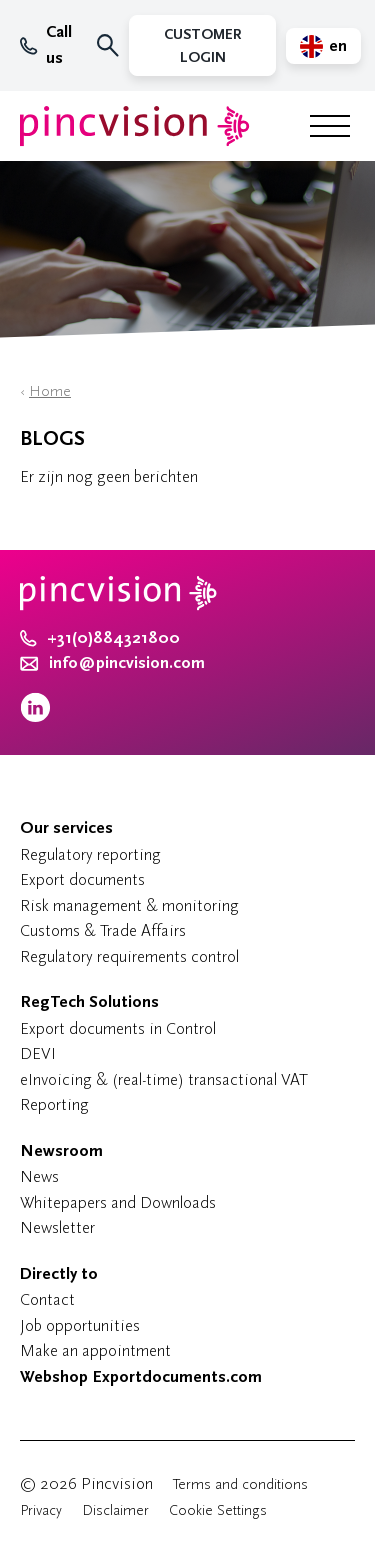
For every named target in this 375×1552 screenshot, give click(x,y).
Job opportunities (80, 1325)
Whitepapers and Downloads (118, 1202)
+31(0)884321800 (100, 638)
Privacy (41, 1510)
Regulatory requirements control (129, 956)
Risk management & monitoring (129, 905)
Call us (46, 45)
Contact (47, 1299)
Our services (66, 828)
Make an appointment (95, 1350)
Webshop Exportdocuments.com (141, 1377)
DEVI (38, 1053)
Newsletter (57, 1227)
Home (50, 391)
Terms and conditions (240, 1484)
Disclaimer (115, 1510)
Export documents (82, 879)
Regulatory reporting (90, 854)
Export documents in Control (118, 1028)
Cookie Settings (218, 1510)
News (39, 1176)
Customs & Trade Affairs (103, 930)
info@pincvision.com (127, 663)
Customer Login (202, 46)
